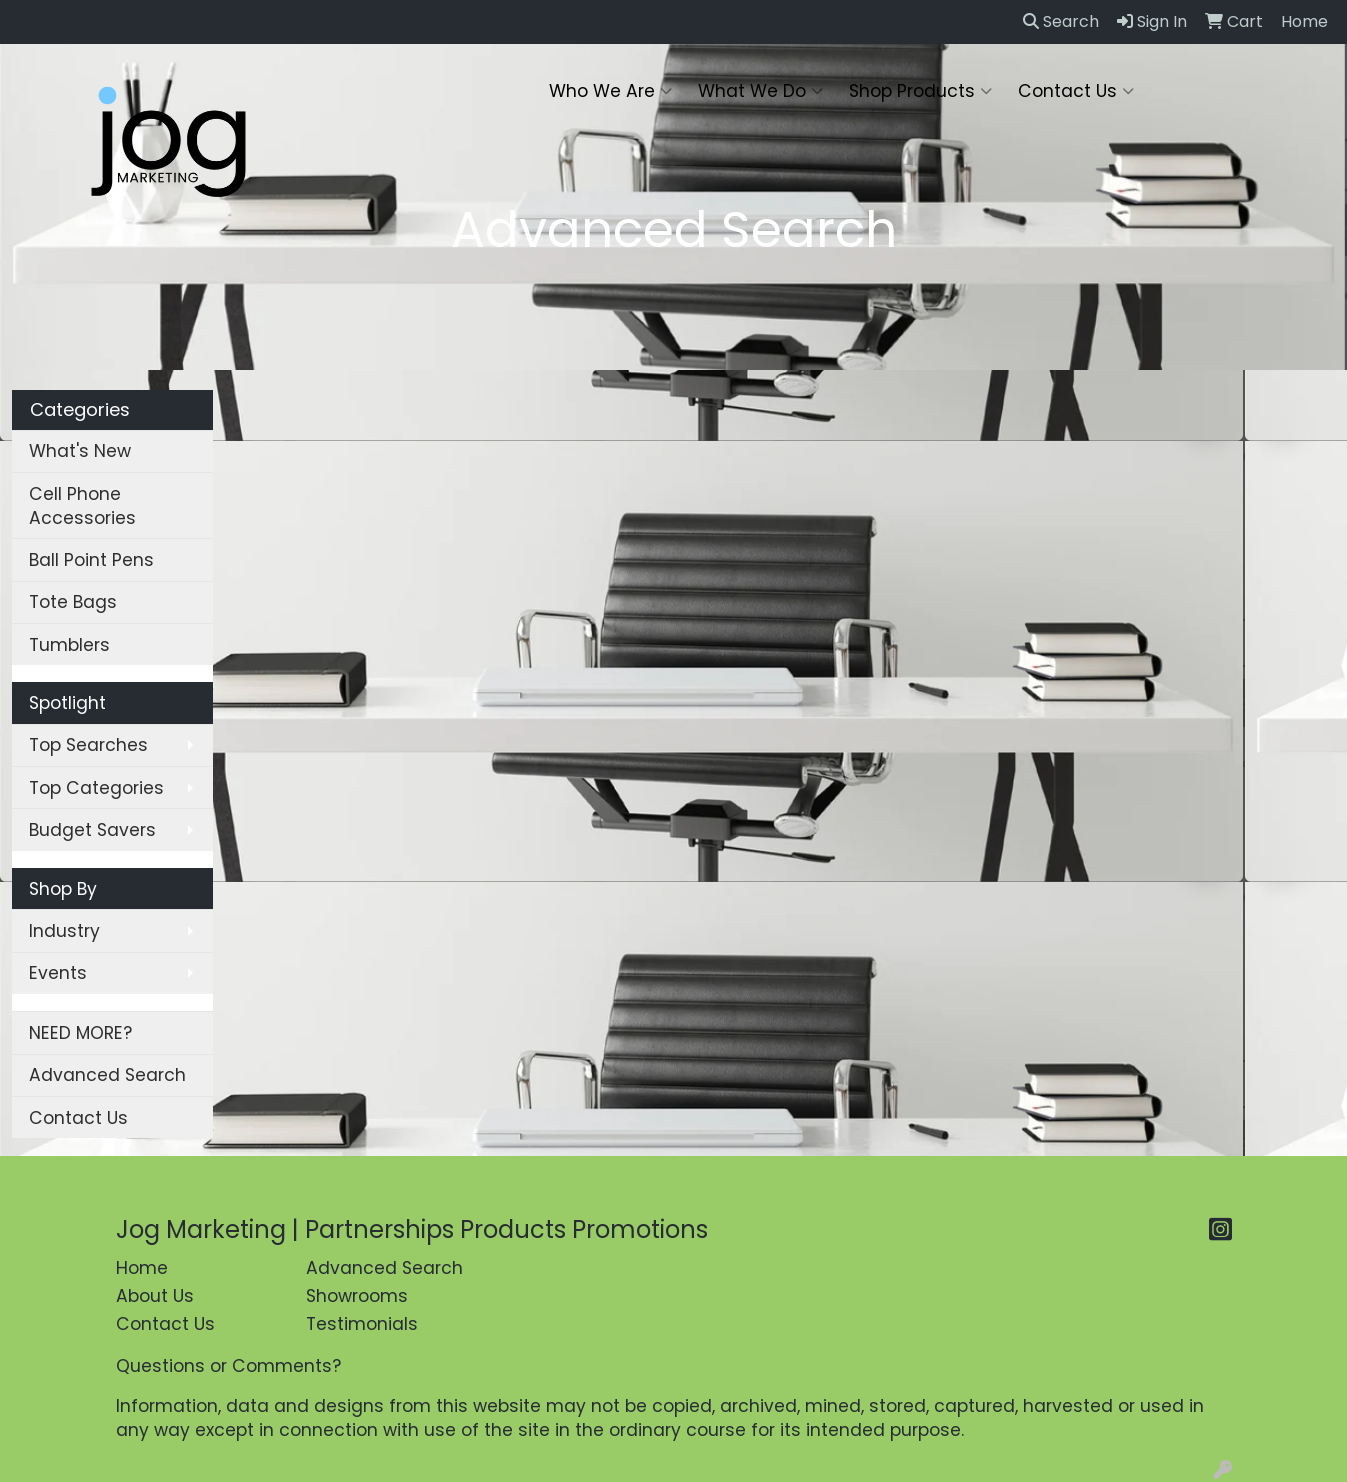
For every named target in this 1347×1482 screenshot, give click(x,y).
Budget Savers (92, 830)
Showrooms (357, 1296)
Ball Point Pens (91, 560)
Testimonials (362, 1324)
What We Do (760, 91)
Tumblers (69, 645)
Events (58, 973)
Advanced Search (107, 1075)
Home (142, 1268)
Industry (64, 931)
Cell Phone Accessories (82, 506)
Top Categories (96, 788)
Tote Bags (73, 602)
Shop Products (920, 91)
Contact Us (1076, 91)
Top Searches (88, 745)
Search (1061, 21)
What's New (80, 451)
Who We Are (610, 91)
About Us (155, 1296)
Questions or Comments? (228, 1366)
